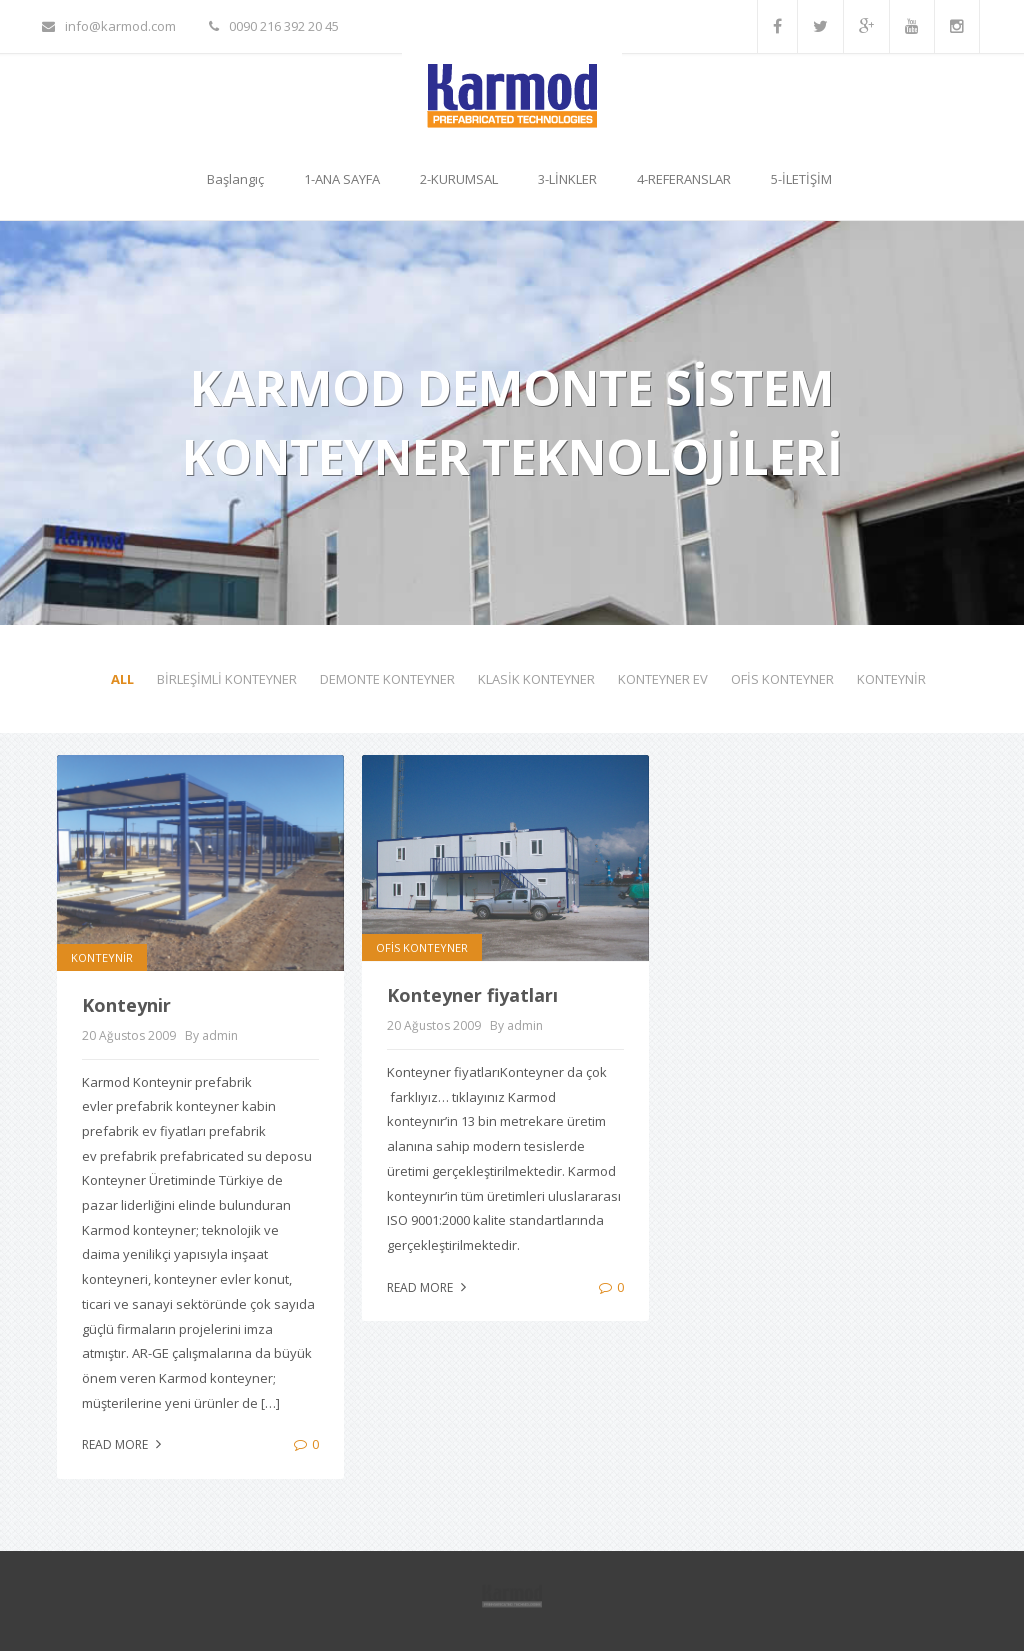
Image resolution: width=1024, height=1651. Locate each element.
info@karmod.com (109, 26)
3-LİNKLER (567, 179)
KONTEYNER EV (663, 679)
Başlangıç (235, 179)
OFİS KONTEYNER (782, 679)
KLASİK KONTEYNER (536, 679)
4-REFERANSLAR (684, 179)
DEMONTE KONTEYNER (387, 679)
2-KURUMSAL (459, 179)
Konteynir (126, 1005)
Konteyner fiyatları (472, 995)
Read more (124, 1444)
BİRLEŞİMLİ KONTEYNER (227, 679)
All (122, 679)
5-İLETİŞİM (801, 179)
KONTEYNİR (891, 679)
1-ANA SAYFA (342, 179)
